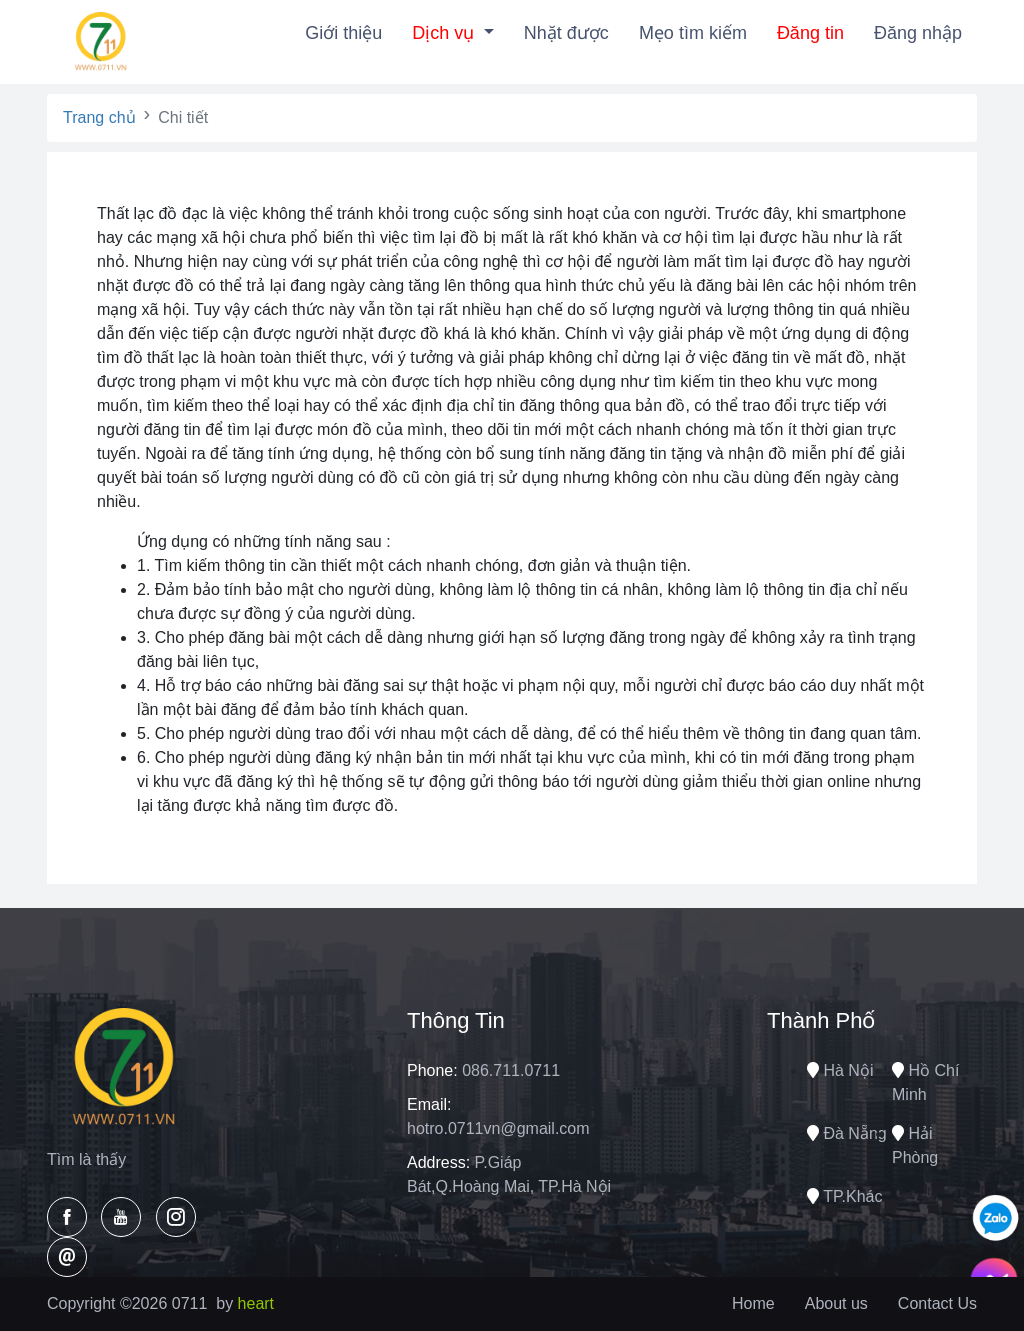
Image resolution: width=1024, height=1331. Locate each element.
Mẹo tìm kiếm (693, 33)
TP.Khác (844, 1196)
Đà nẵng (847, 1133)
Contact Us (937, 1303)
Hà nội (840, 1070)
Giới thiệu (343, 33)
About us (836, 1303)
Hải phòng (915, 1145)
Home (753, 1303)
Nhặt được (566, 33)
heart (256, 1303)
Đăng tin (810, 33)
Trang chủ (99, 117)
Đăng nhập (918, 33)
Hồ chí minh (925, 1082)
